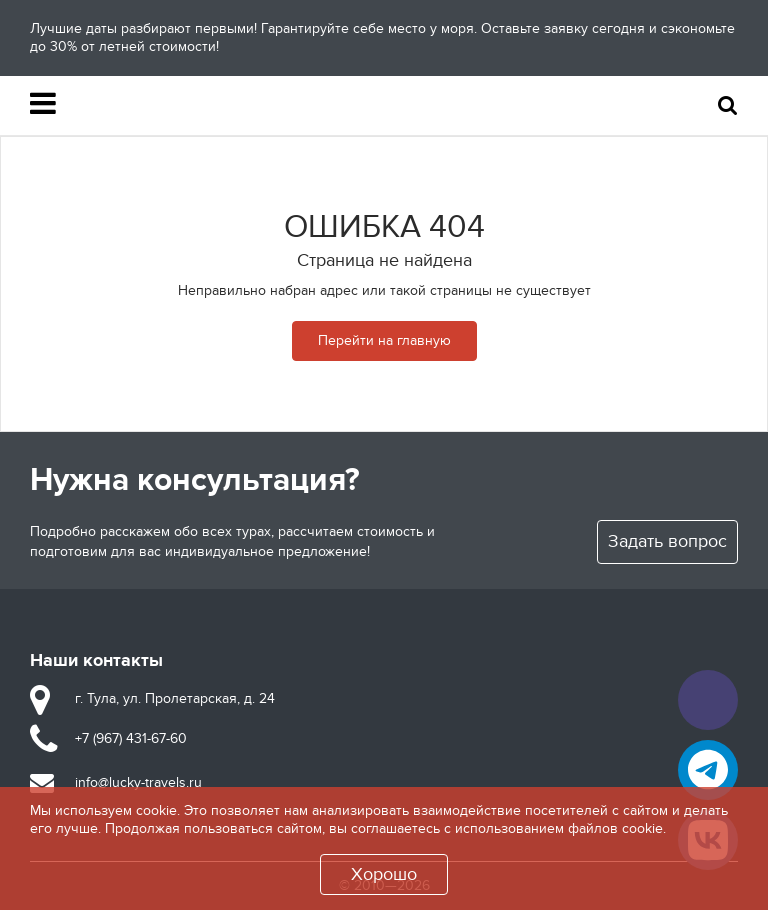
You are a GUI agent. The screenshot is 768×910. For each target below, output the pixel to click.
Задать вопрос (667, 541)
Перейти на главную (384, 340)
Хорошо (384, 874)
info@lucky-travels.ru (138, 782)
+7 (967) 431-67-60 (131, 738)
